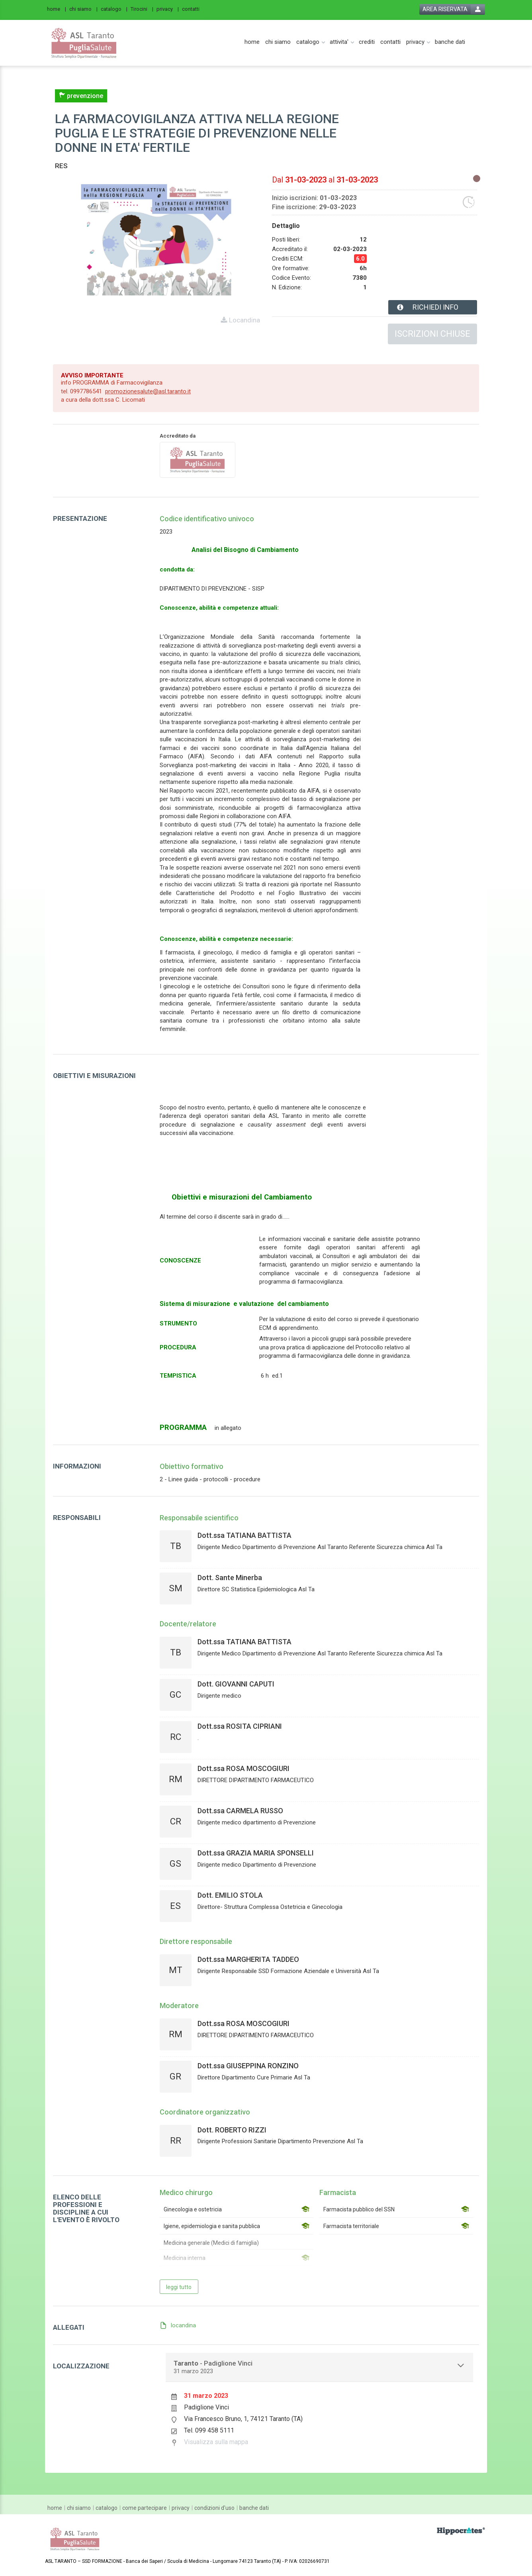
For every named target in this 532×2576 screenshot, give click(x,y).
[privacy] (167, 9)
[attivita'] (339, 42)
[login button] (452, 9)
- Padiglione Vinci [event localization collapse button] (213, 2367)
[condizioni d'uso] (214, 2507)
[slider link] (461, 2530)
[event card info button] (432, 307)
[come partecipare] (144, 2507)
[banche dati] (450, 42)
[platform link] (84, 43)
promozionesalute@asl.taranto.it (148, 391)
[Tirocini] (142, 9)
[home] (56, 9)
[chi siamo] (83, 9)
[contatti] (193, 9)
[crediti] (367, 42)
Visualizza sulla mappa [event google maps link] (216, 2442)
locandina (183, 2325)
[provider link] (197, 459)
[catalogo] (114, 9)
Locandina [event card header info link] (243, 320)
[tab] (319, 2367)
